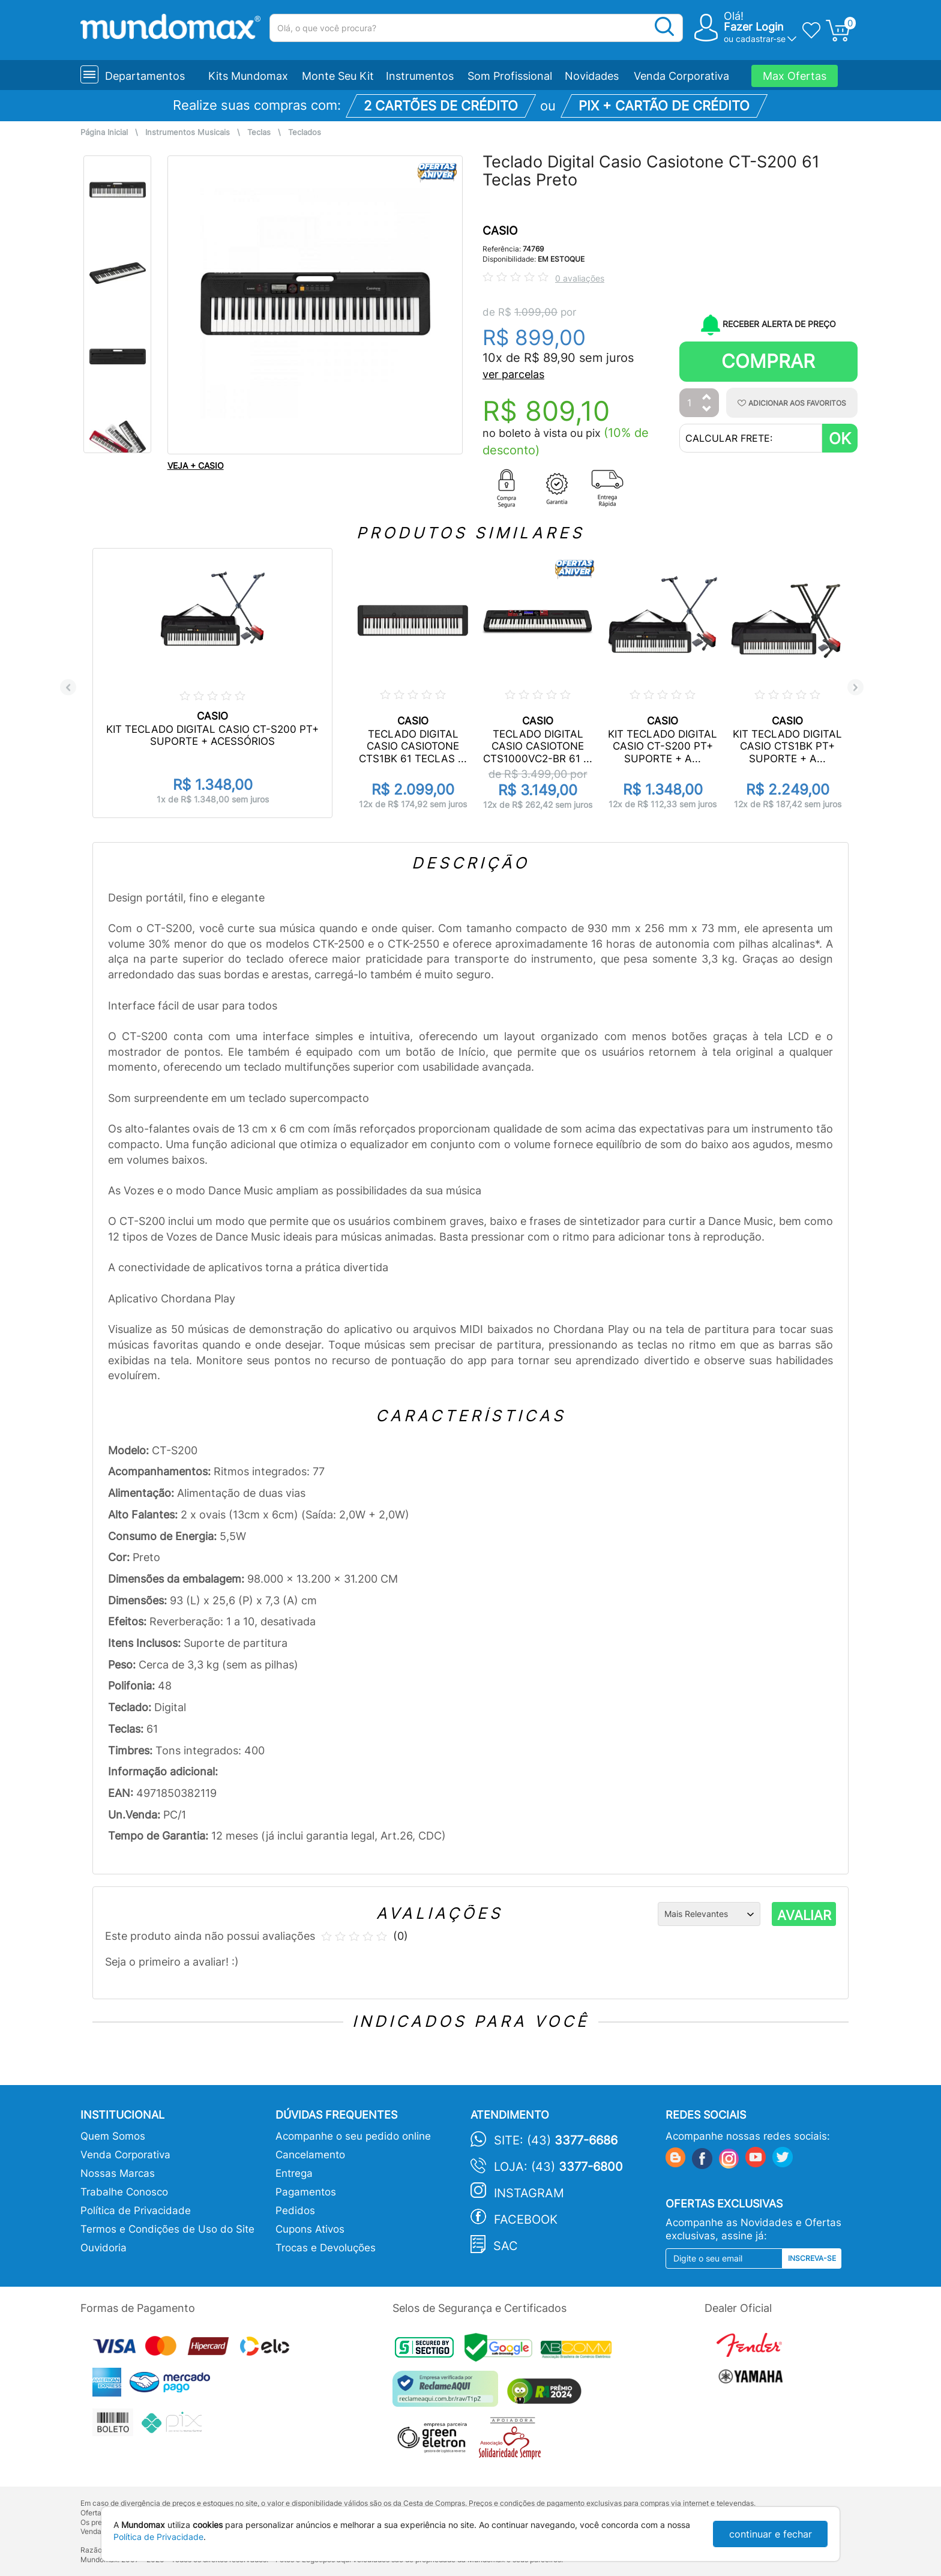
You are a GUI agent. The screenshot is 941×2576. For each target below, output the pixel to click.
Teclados (304, 132)
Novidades (592, 76)
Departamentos (145, 76)
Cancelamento (310, 2155)
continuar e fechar (770, 2534)
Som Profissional (509, 76)
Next (855, 687)
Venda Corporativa (681, 76)
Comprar (768, 361)
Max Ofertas (794, 76)
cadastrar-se (761, 39)
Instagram (529, 2193)
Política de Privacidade (135, 2210)
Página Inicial (104, 132)
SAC (505, 2246)
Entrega (294, 2173)
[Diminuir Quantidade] (707, 409)
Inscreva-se (812, 2258)
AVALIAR (804, 1915)
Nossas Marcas (117, 2173)
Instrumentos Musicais (187, 132)
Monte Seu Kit (338, 76)
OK (840, 438)
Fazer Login (754, 26)
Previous (68, 687)
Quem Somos (112, 2136)
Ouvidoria (103, 2248)
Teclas (259, 132)
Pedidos (295, 2210)
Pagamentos (305, 2192)
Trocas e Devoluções (325, 2248)
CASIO (500, 231)
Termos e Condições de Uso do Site (167, 2229)
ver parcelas (513, 374)
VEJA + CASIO (195, 465)
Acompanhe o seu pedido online (353, 2136)
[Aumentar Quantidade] (707, 397)
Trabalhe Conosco (124, 2192)
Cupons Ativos (309, 2229)
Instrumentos (420, 76)
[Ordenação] (709, 1914)
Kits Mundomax (248, 76)
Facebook (526, 2219)
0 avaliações (579, 278)
